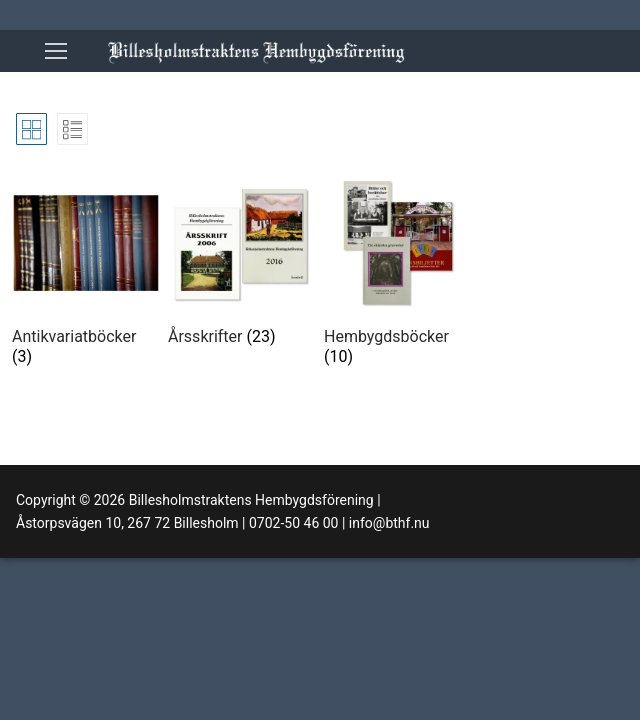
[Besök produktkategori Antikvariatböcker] (86, 272)
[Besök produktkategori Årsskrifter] (242, 262)
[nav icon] (56, 51)
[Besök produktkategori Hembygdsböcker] (398, 272)
